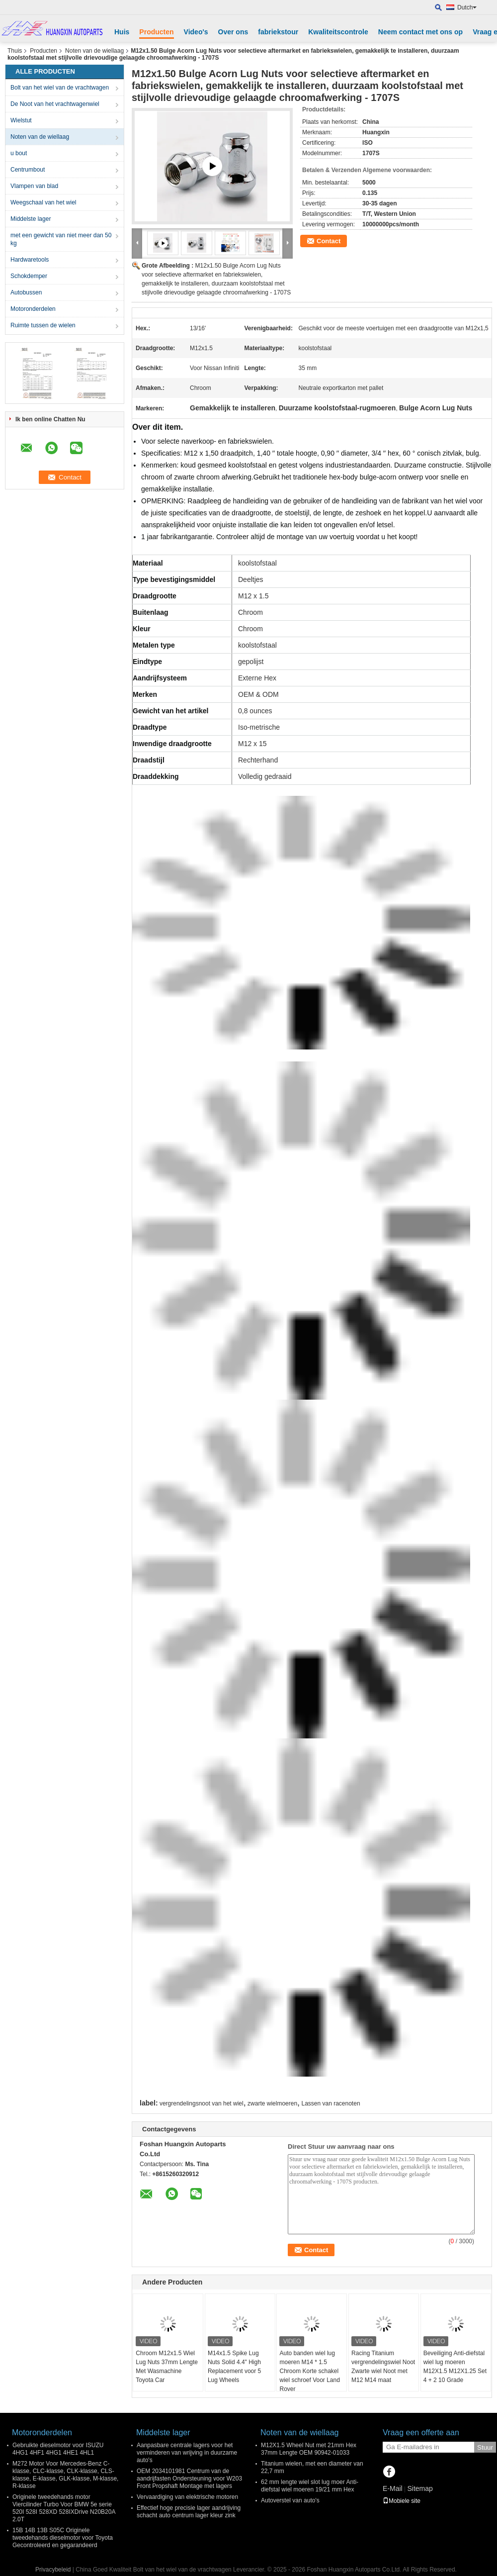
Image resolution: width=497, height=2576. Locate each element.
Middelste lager (30, 218)
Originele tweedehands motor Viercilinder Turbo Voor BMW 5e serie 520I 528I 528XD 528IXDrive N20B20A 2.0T (63, 2508)
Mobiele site (401, 2500)
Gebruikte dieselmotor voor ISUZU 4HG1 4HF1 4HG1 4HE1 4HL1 (57, 2449)
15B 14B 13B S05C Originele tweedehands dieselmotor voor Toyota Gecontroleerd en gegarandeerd (62, 2538)
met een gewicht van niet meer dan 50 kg (60, 239)
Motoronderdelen (33, 308)
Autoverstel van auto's (290, 2500)
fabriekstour (278, 32)
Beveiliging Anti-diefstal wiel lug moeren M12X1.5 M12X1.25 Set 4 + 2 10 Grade (455, 2367)
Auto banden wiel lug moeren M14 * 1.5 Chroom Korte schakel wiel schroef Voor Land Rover (309, 2371)
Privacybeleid (53, 2569)
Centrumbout (27, 169)
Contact (328, 241)
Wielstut (21, 120)
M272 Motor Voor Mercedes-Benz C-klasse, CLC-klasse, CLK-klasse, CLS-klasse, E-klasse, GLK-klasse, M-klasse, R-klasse (65, 2474)
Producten (156, 32)
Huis (121, 32)
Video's (196, 32)
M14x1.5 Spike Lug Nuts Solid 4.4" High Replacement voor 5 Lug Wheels (234, 2367)
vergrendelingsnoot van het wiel (202, 2103)
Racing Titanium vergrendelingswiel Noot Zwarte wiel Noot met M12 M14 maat (383, 2367)
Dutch (467, 7)
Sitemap (419, 2488)
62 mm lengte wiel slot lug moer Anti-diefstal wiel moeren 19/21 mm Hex (309, 2486)
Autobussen (26, 292)
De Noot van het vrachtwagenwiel (54, 103)
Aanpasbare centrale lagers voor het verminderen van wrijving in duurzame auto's (187, 2453)
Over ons (233, 32)
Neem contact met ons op (420, 32)
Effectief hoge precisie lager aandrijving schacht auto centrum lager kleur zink (189, 2511)
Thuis (14, 50)
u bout (18, 153)
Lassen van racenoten (330, 2103)
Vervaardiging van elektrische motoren (187, 2496)
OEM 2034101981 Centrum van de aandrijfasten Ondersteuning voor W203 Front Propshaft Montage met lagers (189, 2478)
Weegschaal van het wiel (43, 202)
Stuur (485, 2447)
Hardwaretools (29, 259)
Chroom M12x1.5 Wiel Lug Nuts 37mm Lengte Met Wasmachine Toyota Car (167, 2367)
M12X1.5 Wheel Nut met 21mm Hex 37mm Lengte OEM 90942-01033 (308, 2449)
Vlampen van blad (34, 186)
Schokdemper (28, 276)
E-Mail (393, 2488)
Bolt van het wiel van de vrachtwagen (59, 87)
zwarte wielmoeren (272, 2103)
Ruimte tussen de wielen (43, 325)
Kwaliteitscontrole (338, 32)
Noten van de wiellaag (94, 50)
